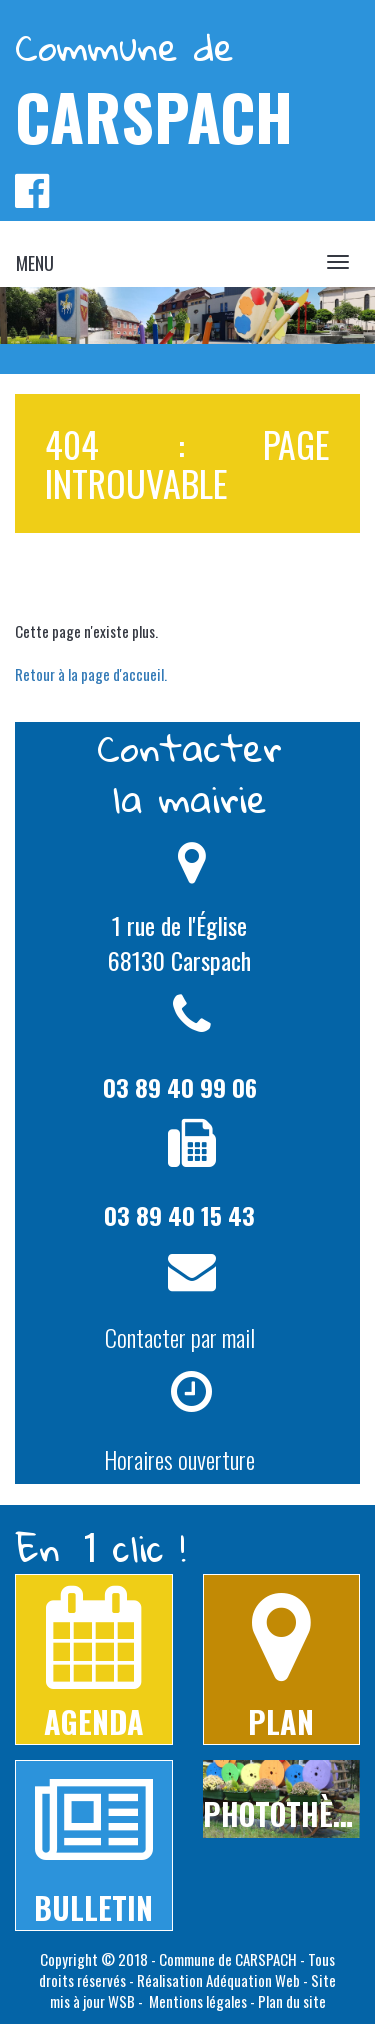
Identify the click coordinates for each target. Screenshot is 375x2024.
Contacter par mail (180, 1337)
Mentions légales (196, 2001)
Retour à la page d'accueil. (91, 674)
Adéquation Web (253, 1980)
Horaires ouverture (179, 1459)
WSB (121, 2001)
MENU (35, 263)
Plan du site (292, 2001)
